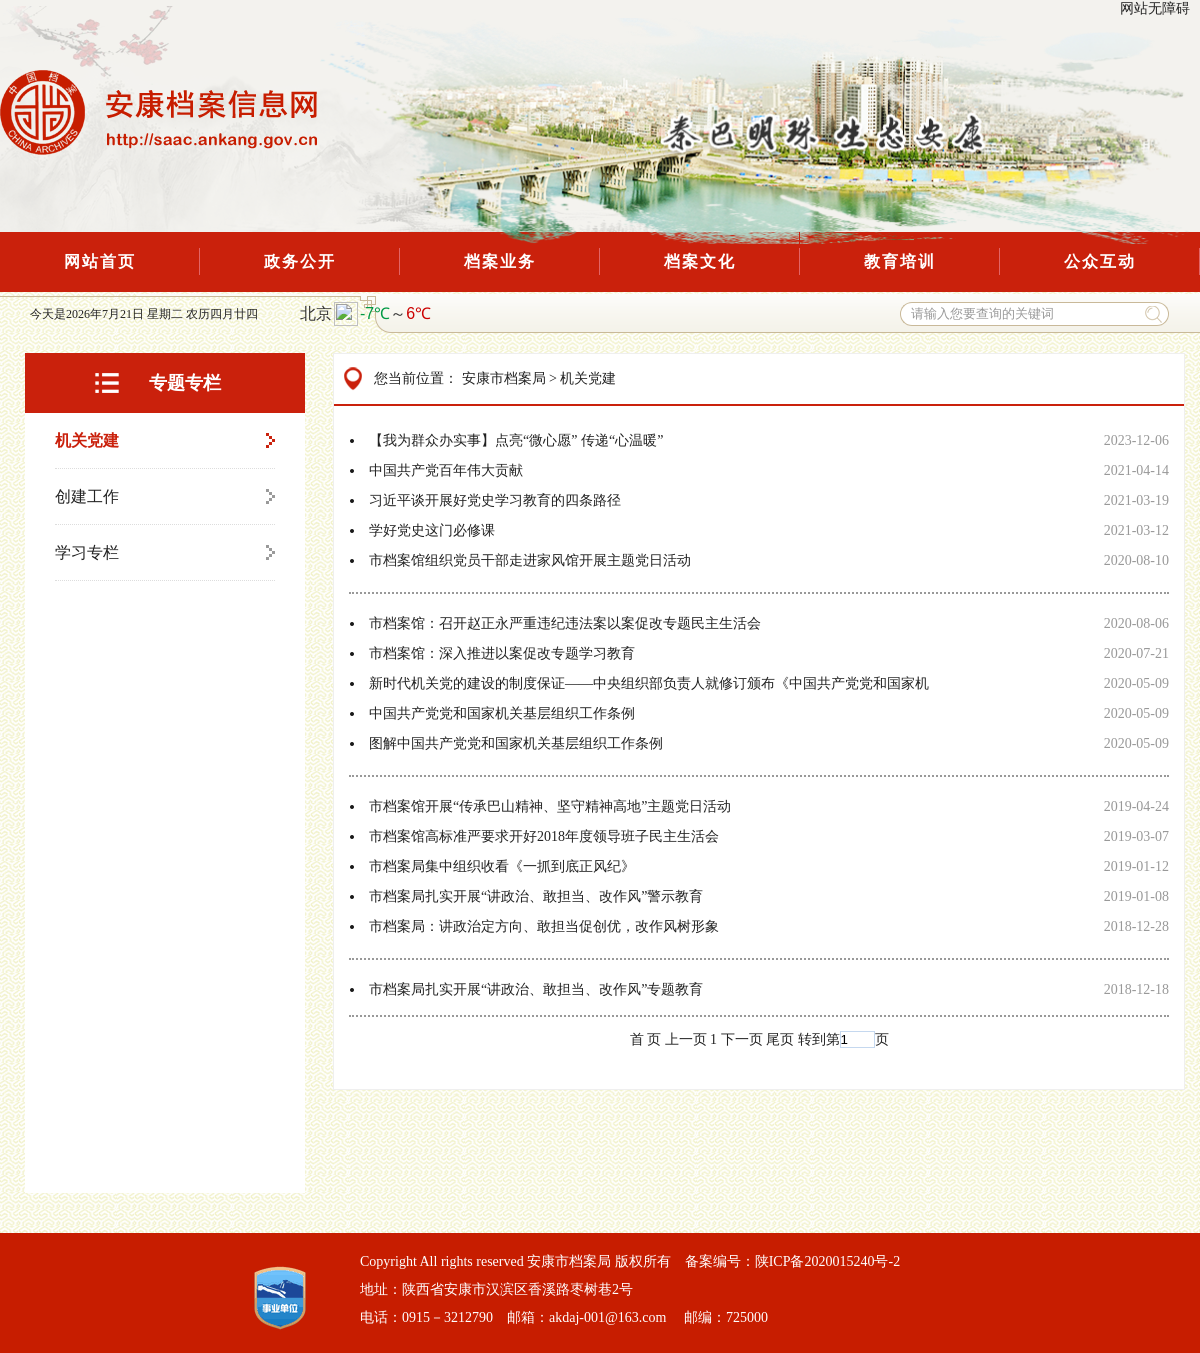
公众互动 (1100, 261)
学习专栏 (87, 552)
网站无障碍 (1155, 8)
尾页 (780, 1039)
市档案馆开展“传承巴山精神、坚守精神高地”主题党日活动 (550, 806)
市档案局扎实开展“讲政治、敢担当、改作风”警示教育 (536, 896)
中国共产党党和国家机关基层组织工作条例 (502, 713)
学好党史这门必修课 (432, 530)
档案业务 (500, 261)
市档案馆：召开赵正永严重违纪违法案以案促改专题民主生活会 (565, 623)
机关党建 (87, 440)
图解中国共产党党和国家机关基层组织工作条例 (516, 743)
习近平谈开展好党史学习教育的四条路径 (495, 500)
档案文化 (700, 261)
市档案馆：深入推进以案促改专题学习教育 (502, 653)
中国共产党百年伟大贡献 (446, 470)
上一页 (686, 1039)
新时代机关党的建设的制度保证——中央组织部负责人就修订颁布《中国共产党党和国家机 (649, 683)
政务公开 (300, 261)
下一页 (742, 1039)
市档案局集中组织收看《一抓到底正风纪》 (502, 866)
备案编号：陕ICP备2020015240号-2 (792, 1261)
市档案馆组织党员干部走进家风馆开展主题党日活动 (530, 560)
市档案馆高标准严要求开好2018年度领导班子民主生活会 (544, 836)
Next (338, 36)
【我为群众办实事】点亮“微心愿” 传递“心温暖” (516, 440)
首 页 (646, 1039)
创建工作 (87, 496)
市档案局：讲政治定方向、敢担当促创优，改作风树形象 (544, 926)
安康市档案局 (504, 378)
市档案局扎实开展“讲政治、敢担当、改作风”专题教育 (536, 989)
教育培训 (900, 261)
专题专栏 (185, 383)
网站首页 (100, 261)
